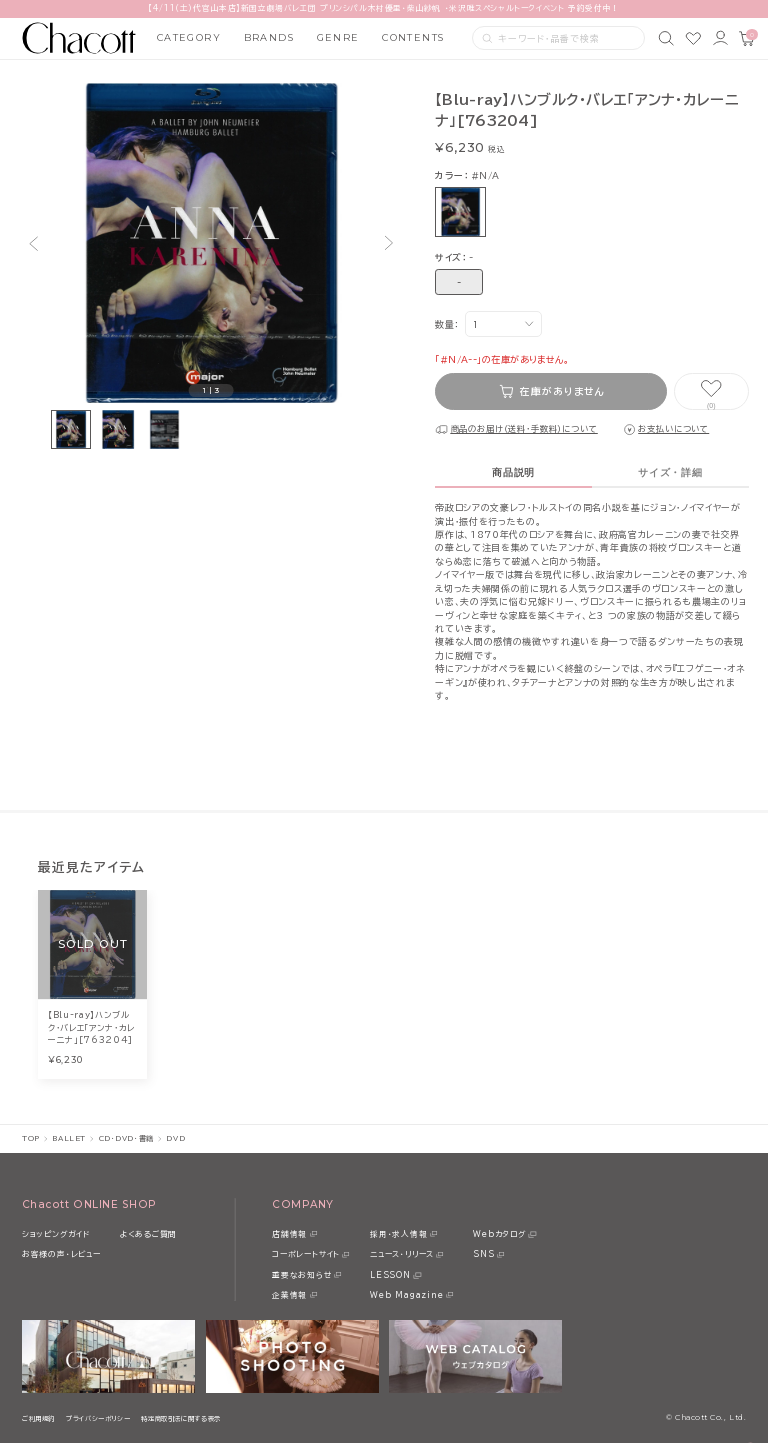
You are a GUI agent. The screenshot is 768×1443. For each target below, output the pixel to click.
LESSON (390, 1275)
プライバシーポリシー (98, 1418)
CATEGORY (189, 37)
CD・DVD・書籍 (126, 1138)
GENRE (338, 37)
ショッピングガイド (56, 1234)
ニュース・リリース (402, 1254)
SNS (483, 1254)
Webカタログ (499, 1234)
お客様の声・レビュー (61, 1254)
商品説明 (513, 472)
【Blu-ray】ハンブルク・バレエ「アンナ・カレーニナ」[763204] (91, 1027)
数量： (447, 324)
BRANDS (269, 37)
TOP (31, 1138)
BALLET (68, 1138)
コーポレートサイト (306, 1254)
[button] (33, 243)
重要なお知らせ (301, 1275)
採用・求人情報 (398, 1234)
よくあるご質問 (148, 1234)
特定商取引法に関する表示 (181, 1418)
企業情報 (289, 1295)
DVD (175, 1138)
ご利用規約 (38, 1418)
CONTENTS (413, 37)
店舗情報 (289, 1234)
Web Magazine (406, 1295)
